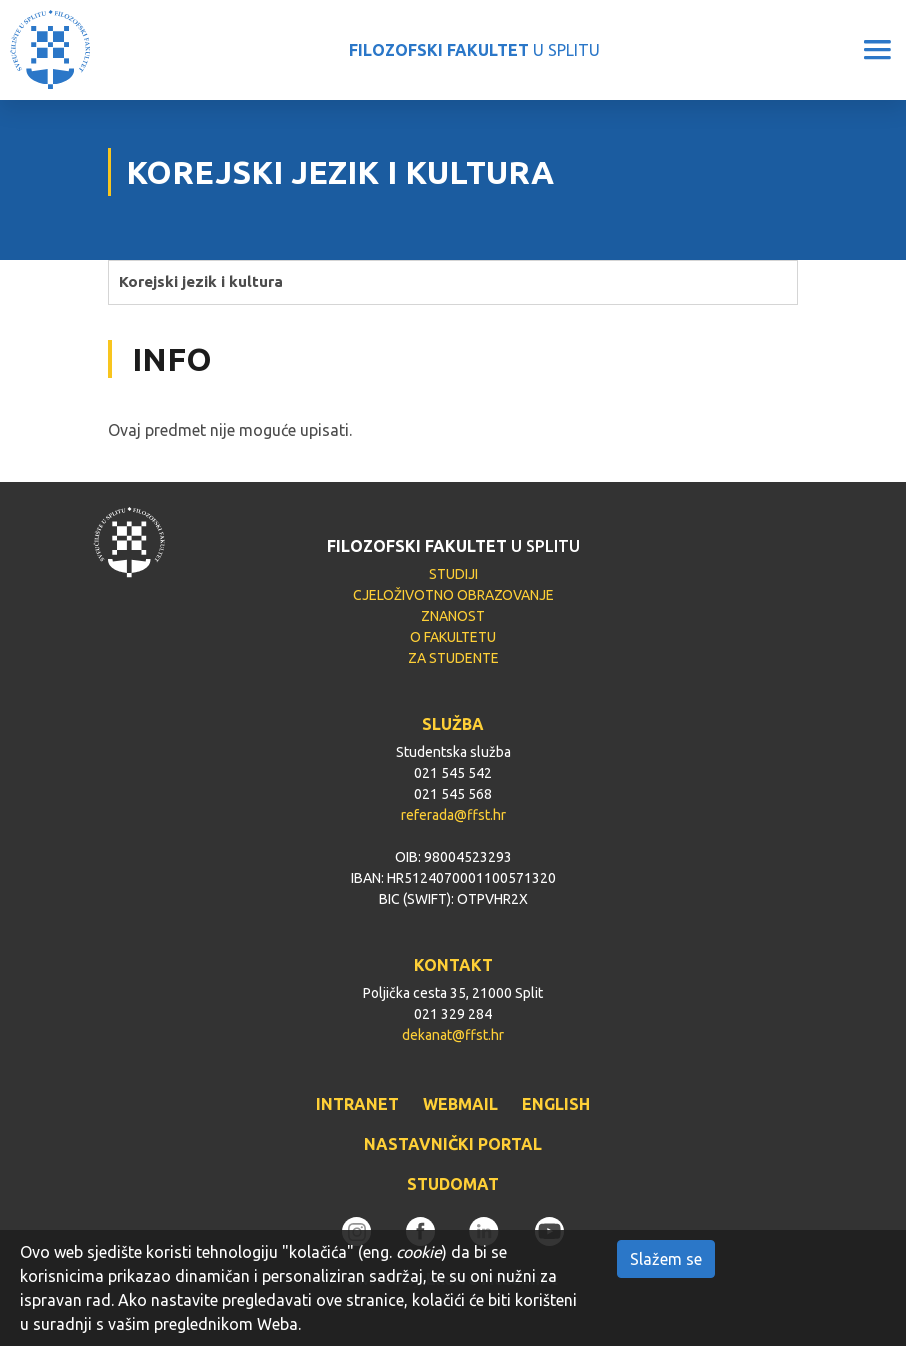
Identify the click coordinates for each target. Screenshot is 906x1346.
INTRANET (357, 1104)
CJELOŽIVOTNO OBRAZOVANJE (453, 595)
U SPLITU (474, 50)
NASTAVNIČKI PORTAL (453, 1144)
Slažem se (666, 1259)
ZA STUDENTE (453, 658)
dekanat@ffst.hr (453, 1035)
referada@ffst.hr (453, 815)
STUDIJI (453, 574)
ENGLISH (556, 1104)
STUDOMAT (453, 1184)
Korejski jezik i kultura (201, 281)
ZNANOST (453, 616)
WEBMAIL (460, 1104)
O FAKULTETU (453, 637)
